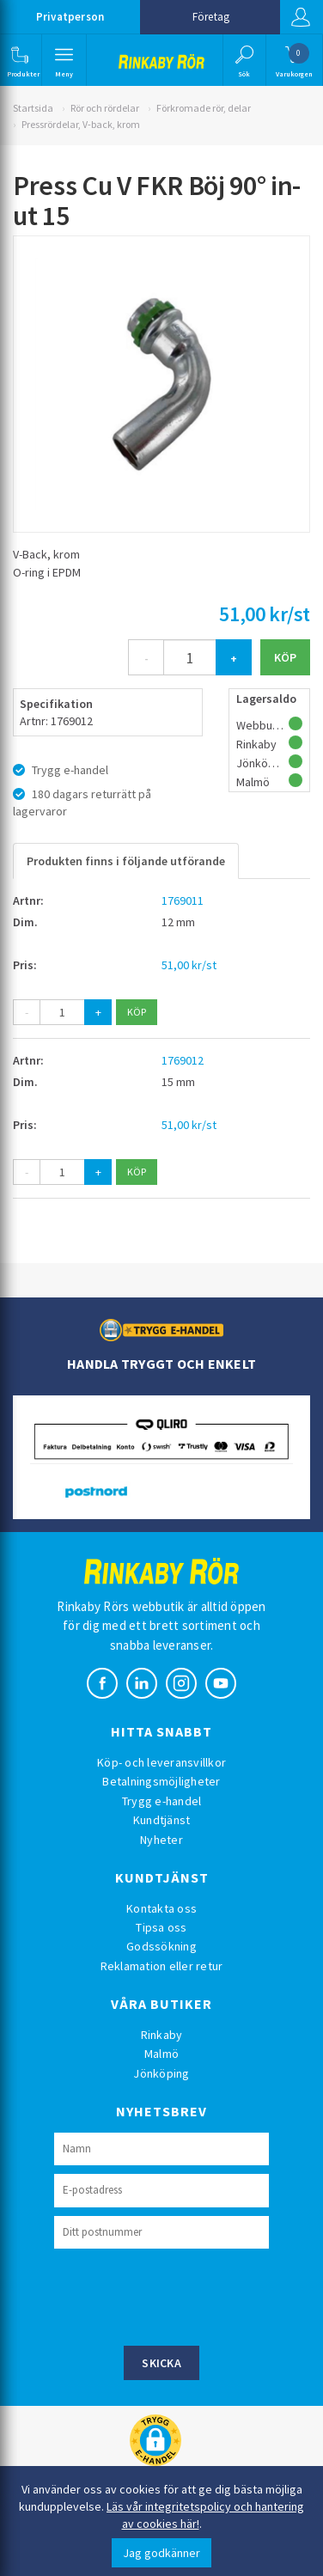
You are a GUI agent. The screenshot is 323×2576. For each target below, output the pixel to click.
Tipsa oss (161, 1927)
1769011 (183, 900)
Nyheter (161, 1839)
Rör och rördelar (104, 107)
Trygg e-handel (162, 1801)
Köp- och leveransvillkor (161, 1762)
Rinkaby (162, 2034)
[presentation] (184, 2295)
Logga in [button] (300, 17)
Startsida (33, 107)
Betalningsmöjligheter (161, 1781)
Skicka (161, 2363)
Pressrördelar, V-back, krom (80, 124)
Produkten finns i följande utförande (126, 861)
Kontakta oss (161, 1908)
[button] (19, 60)
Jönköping (161, 2073)
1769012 (183, 1060)
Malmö (161, 2053)
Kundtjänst (162, 1820)
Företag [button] (210, 16)
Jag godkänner (161, 2553)
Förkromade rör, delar (203, 107)
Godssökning (161, 1946)
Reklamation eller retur (162, 1966)
